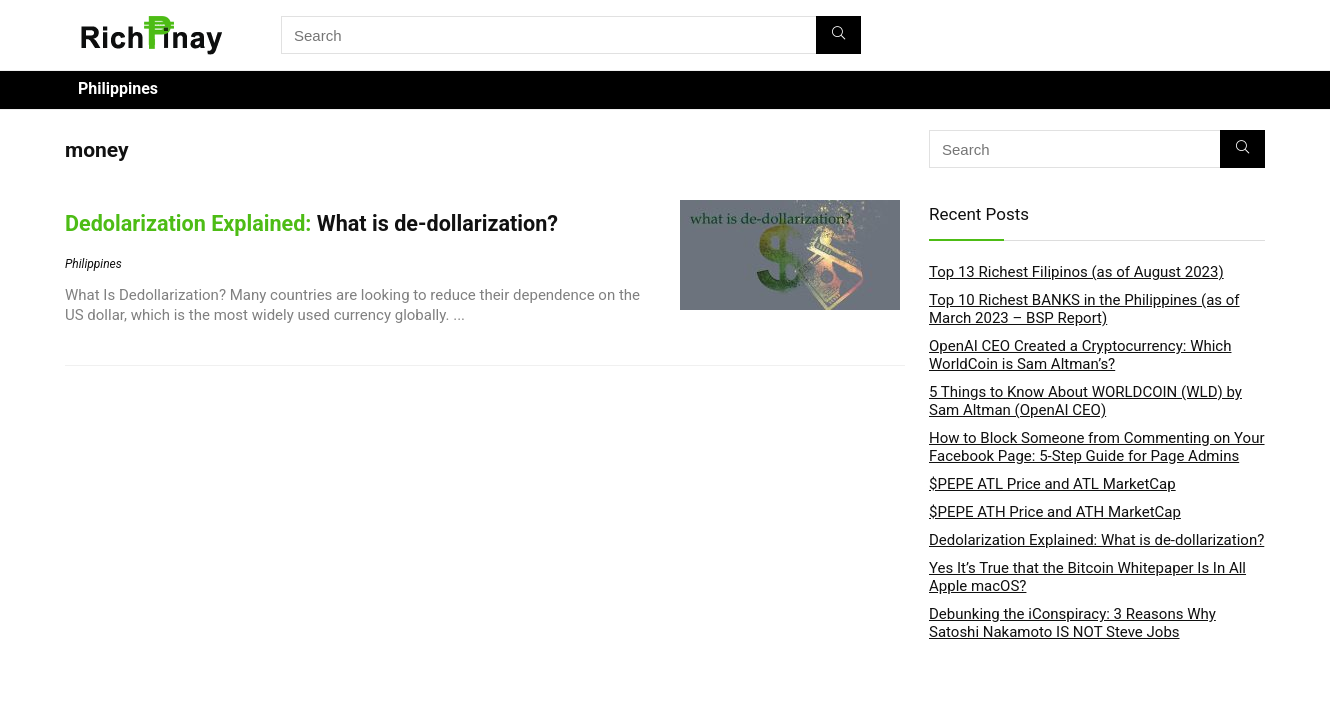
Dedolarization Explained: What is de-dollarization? (1096, 540)
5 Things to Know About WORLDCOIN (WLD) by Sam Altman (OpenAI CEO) (1085, 401)
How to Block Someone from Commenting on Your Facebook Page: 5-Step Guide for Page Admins (1097, 447)
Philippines (118, 88)
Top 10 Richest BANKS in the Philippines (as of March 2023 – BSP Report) (1084, 309)
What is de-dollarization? (311, 223)
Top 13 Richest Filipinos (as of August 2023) (1076, 272)
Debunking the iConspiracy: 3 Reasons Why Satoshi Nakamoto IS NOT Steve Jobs (1072, 623)
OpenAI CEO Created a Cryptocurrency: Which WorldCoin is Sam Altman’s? (1080, 355)
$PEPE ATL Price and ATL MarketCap (1052, 484)
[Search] (838, 35)
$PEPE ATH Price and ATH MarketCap (1055, 512)
